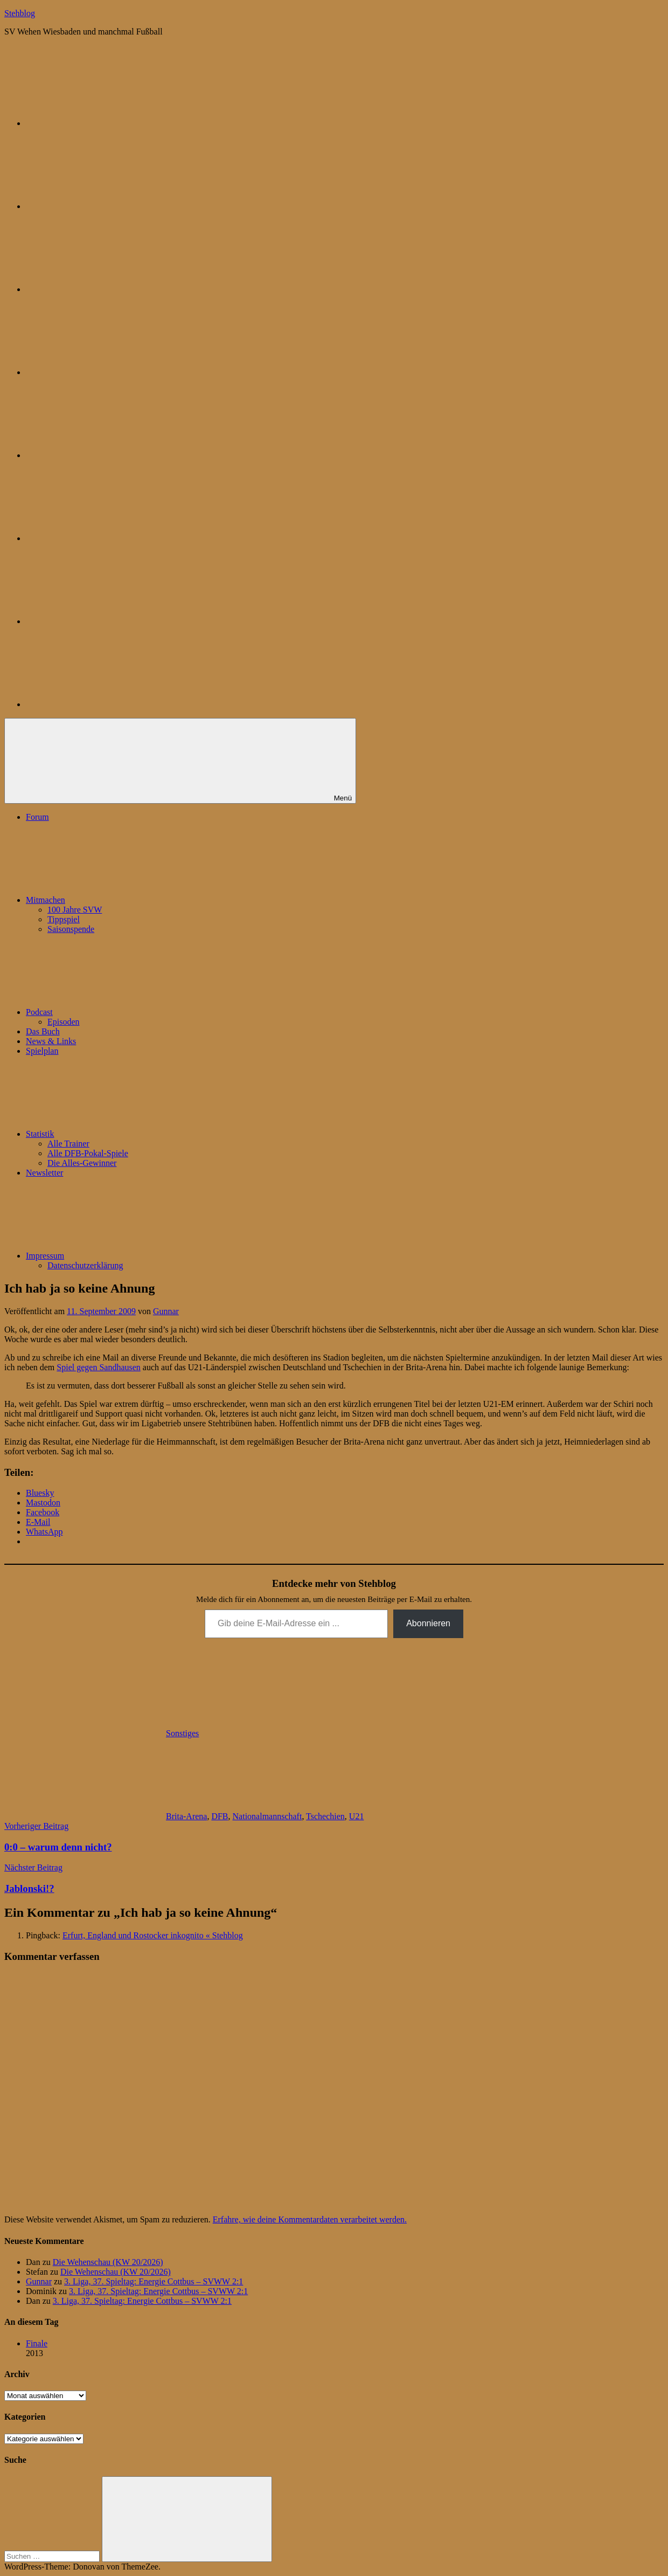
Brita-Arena (186, 1816)
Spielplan (42, 1050)
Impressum (126, 1255)
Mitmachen (126, 899)
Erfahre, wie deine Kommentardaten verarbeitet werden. (310, 2219)
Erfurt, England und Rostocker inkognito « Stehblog (152, 1935)
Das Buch (43, 1031)
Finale (36, 2343)
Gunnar (166, 1311)
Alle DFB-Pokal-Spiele (87, 1153)
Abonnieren (428, 1623)
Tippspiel (63, 919)
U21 (356, 1816)
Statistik (120, 1133)
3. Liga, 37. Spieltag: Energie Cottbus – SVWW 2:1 (153, 2281)
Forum (37, 816)
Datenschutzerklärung (85, 1265)
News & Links (51, 1041)
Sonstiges (182, 1733)
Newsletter (44, 1172)
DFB (219, 1816)
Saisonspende (70, 929)
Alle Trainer (68, 1143)
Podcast (120, 1012)
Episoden (63, 1021)
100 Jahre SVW (74, 909)
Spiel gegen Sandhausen (99, 1367)
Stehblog (19, 13)
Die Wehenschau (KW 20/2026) (108, 2262)
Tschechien (325, 1816)
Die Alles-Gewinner (81, 1163)
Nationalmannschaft (267, 1816)
